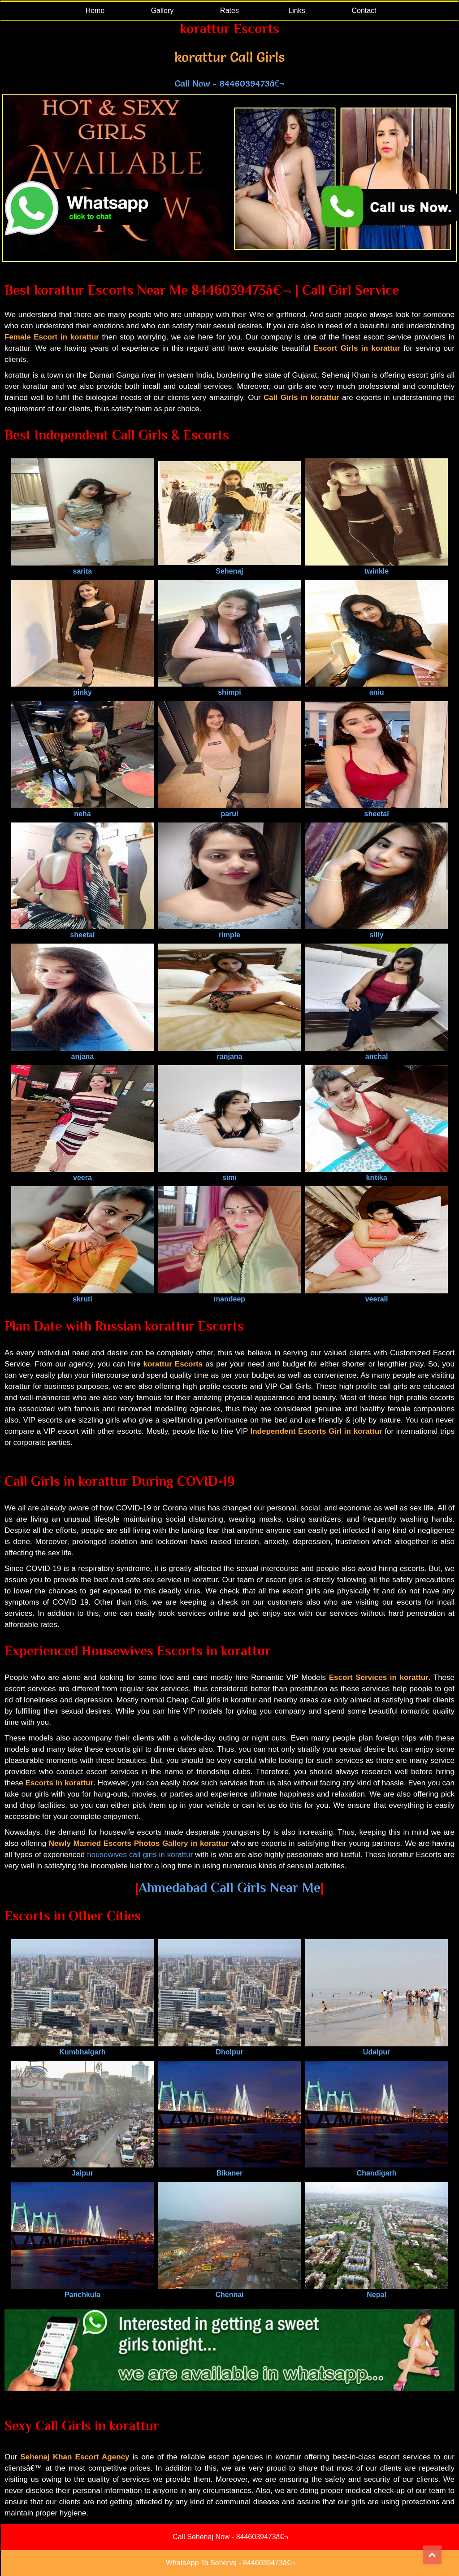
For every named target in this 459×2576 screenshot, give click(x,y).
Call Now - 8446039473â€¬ (229, 83)
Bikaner (229, 2169)
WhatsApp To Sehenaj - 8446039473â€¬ (230, 2563)
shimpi (229, 688)
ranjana (229, 1052)
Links (296, 10)
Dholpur (229, 2048)
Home (95, 10)
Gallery (162, 10)
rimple (229, 931)
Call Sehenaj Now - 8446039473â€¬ (230, 2537)
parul (229, 810)
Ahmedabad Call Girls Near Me (229, 1887)
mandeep (229, 1295)
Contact (363, 10)
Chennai (229, 2290)
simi (229, 1173)
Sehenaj (229, 567)
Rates (229, 10)
